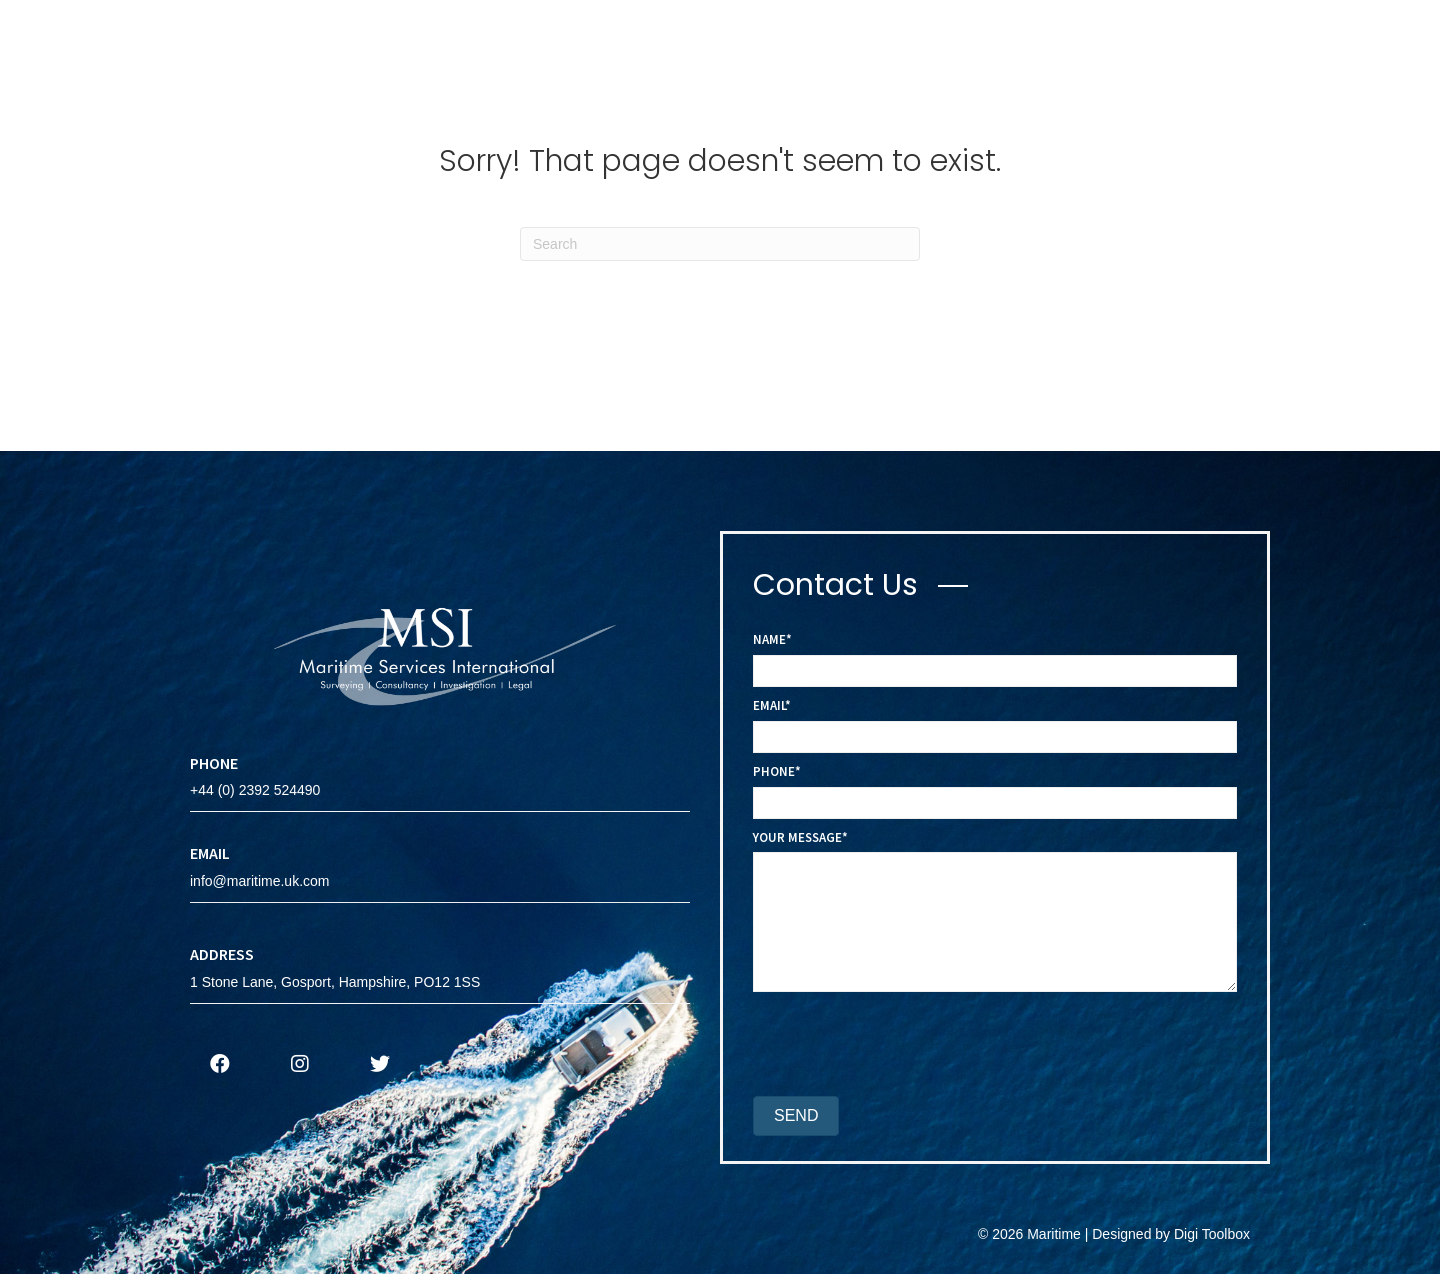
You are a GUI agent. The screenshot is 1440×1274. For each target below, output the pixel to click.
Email (769, 705)
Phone (774, 771)
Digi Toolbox (1212, 1234)
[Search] (720, 244)
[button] (220, 1064)
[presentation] (905, 1047)
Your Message (797, 837)
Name (769, 639)
